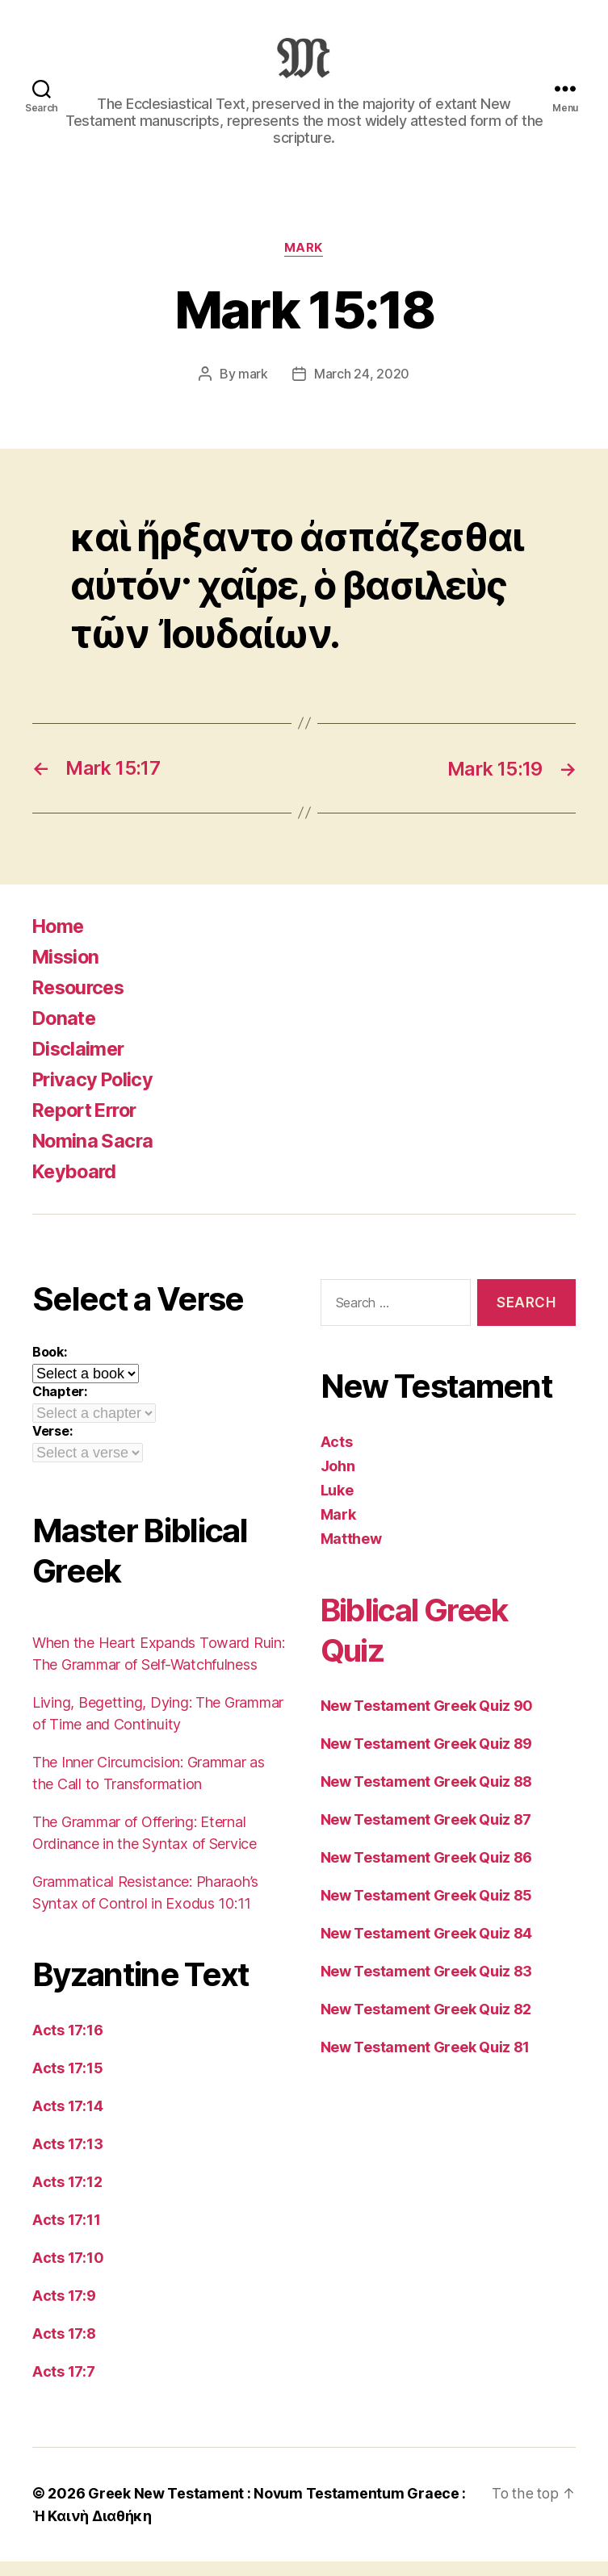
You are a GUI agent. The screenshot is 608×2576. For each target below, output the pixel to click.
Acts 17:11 (66, 2235)
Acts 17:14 (67, 2121)
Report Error (88, 1125)
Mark (303, 264)
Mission (67, 972)
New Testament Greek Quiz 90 (427, 1720)
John (338, 1481)
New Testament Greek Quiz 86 (427, 1872)
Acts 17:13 (67, 2159)
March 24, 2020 (361, 391)
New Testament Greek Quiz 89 (427, 1758)
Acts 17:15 (67, 2083)
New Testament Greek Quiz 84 (427, 1948)
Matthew (351, 1553)
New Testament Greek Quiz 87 (426, 1834)
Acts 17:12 (67, 2197)
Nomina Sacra (94, 1156)
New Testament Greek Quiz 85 (427, 1910)
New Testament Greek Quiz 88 (427, 1796)
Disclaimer (79, 1064)
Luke (337, 1505)
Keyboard (76, 1186)
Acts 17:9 (64, 2310)
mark (253, 391)
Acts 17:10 (67, 2272)
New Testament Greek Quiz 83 (427, 1986)
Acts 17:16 (67, 2045)
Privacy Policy (95, 1094)
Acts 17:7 (63, 2386)
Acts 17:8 (64, 2348)
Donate (65, 1033)
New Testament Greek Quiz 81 (425, 2062)
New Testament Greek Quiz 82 (426, 2024)
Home (59, 941)
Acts (337, 1457)
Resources (80, 1002)
